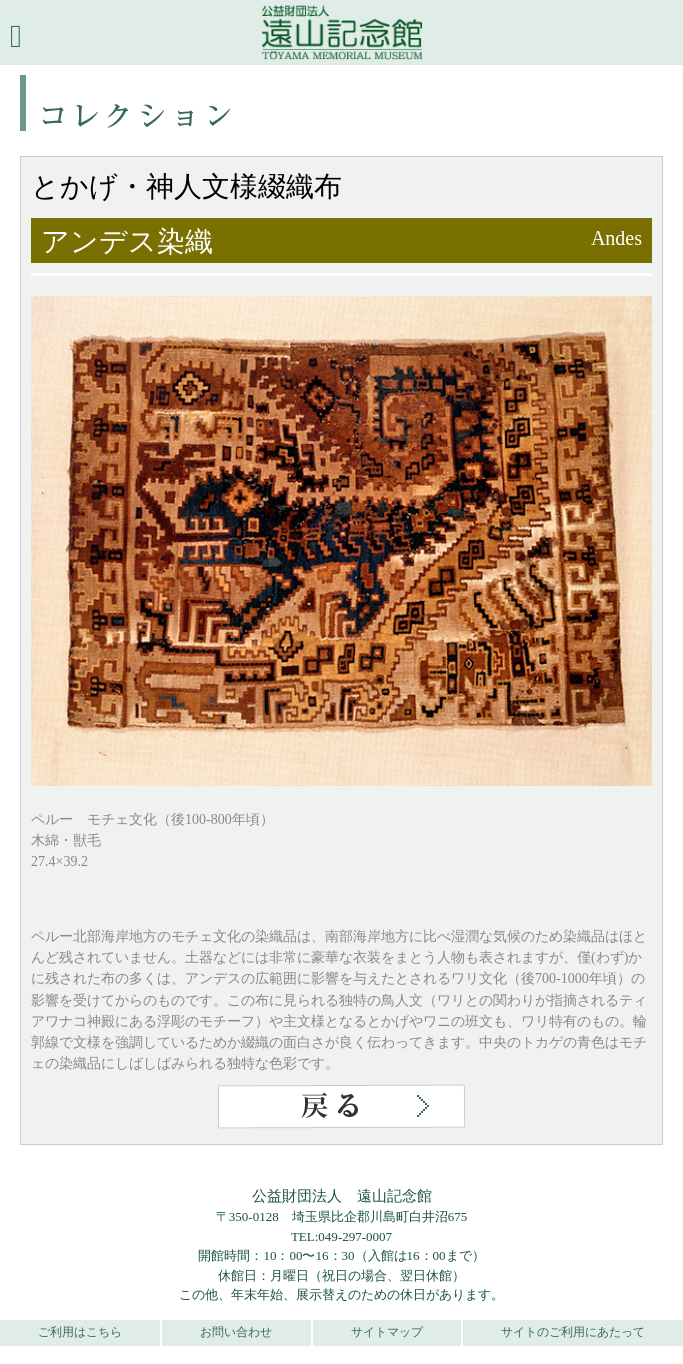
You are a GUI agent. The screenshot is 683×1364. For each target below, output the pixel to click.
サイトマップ (387, 1332)
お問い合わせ (236, 1332)
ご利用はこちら (80, 1332)
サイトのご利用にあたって (573, 1332)
